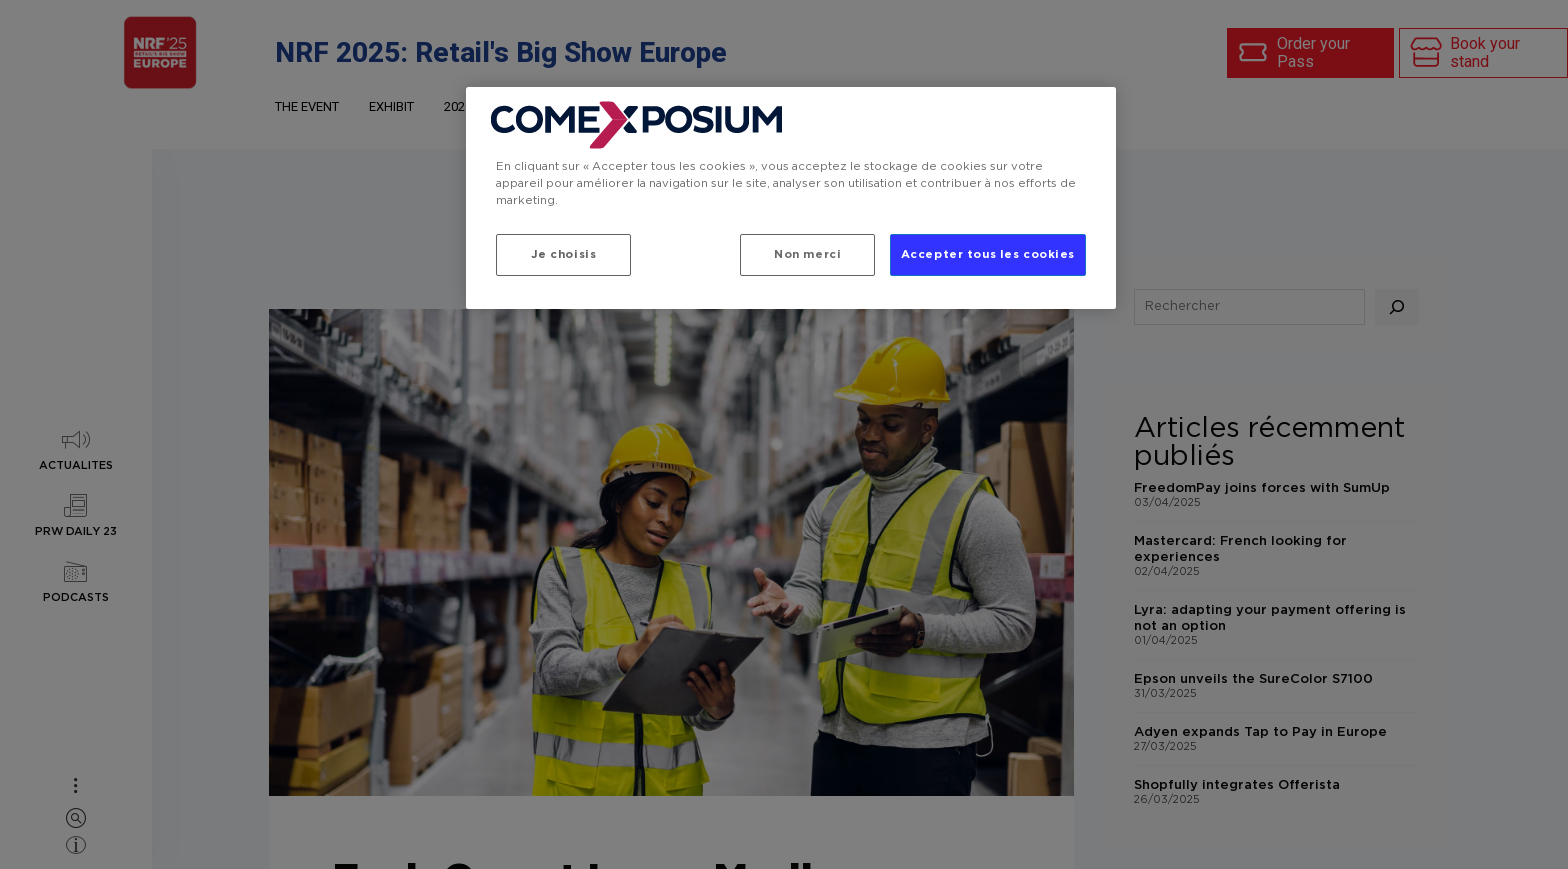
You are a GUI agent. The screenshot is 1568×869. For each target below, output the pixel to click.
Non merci (806, 254)
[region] (791, 198)
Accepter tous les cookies (988, 254)
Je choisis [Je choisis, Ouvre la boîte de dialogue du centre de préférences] (564, 254)
